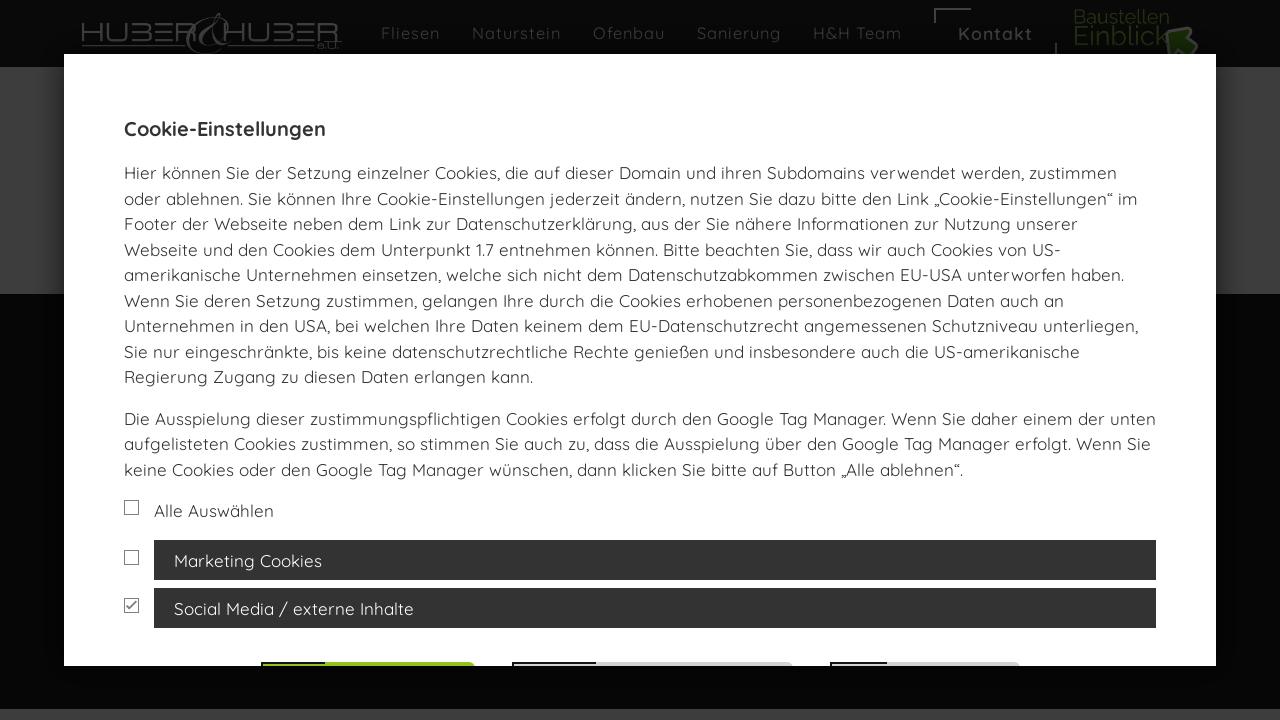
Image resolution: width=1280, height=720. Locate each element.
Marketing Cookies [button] (248, 560)
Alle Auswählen (199, 510)
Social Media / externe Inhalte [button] (294, 608)
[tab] (640, 560)
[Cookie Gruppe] (131, 557)
